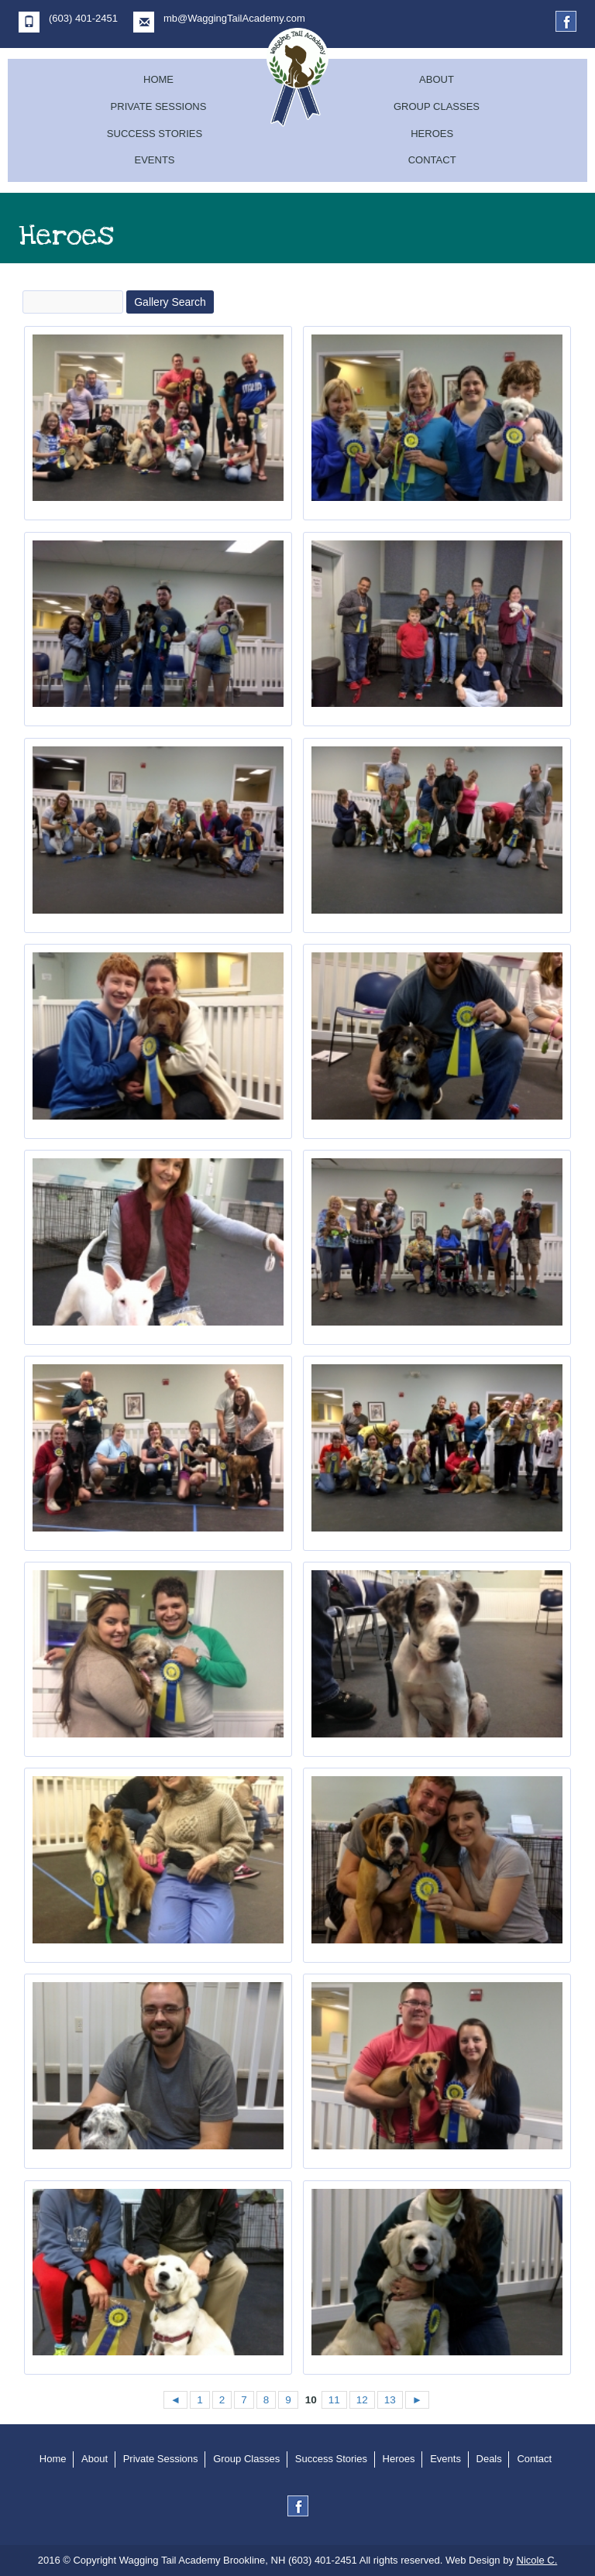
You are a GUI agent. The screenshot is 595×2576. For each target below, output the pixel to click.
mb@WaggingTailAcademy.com (219, 22)
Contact (432, 160)
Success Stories (154, 133)
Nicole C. (537, 2560)
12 (362, 2400)
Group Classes (437, 106)
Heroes (432, 133)
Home (158, 79)
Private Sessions (159, 106)
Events (154, 160)
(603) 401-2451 (68, 22)
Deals (489, 2459)
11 (334, 2400)
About (436, 79)
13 (390, 2400)
